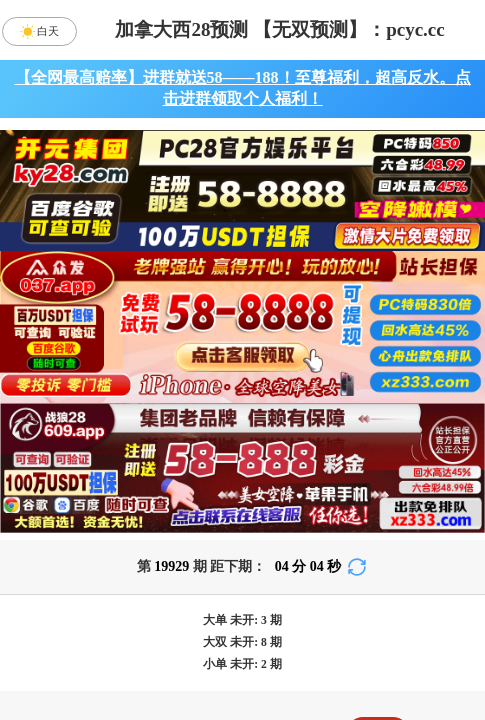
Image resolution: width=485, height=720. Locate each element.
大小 (302, 646)
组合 (66, 646)
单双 (420, 646)
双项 (123, 699)
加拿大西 (184, 487)
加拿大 (66, 487)
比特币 (420, 487)
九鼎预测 (242, 593)
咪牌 (378, 398)
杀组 (184, 646)
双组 (355, 699)
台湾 (302, 487)
